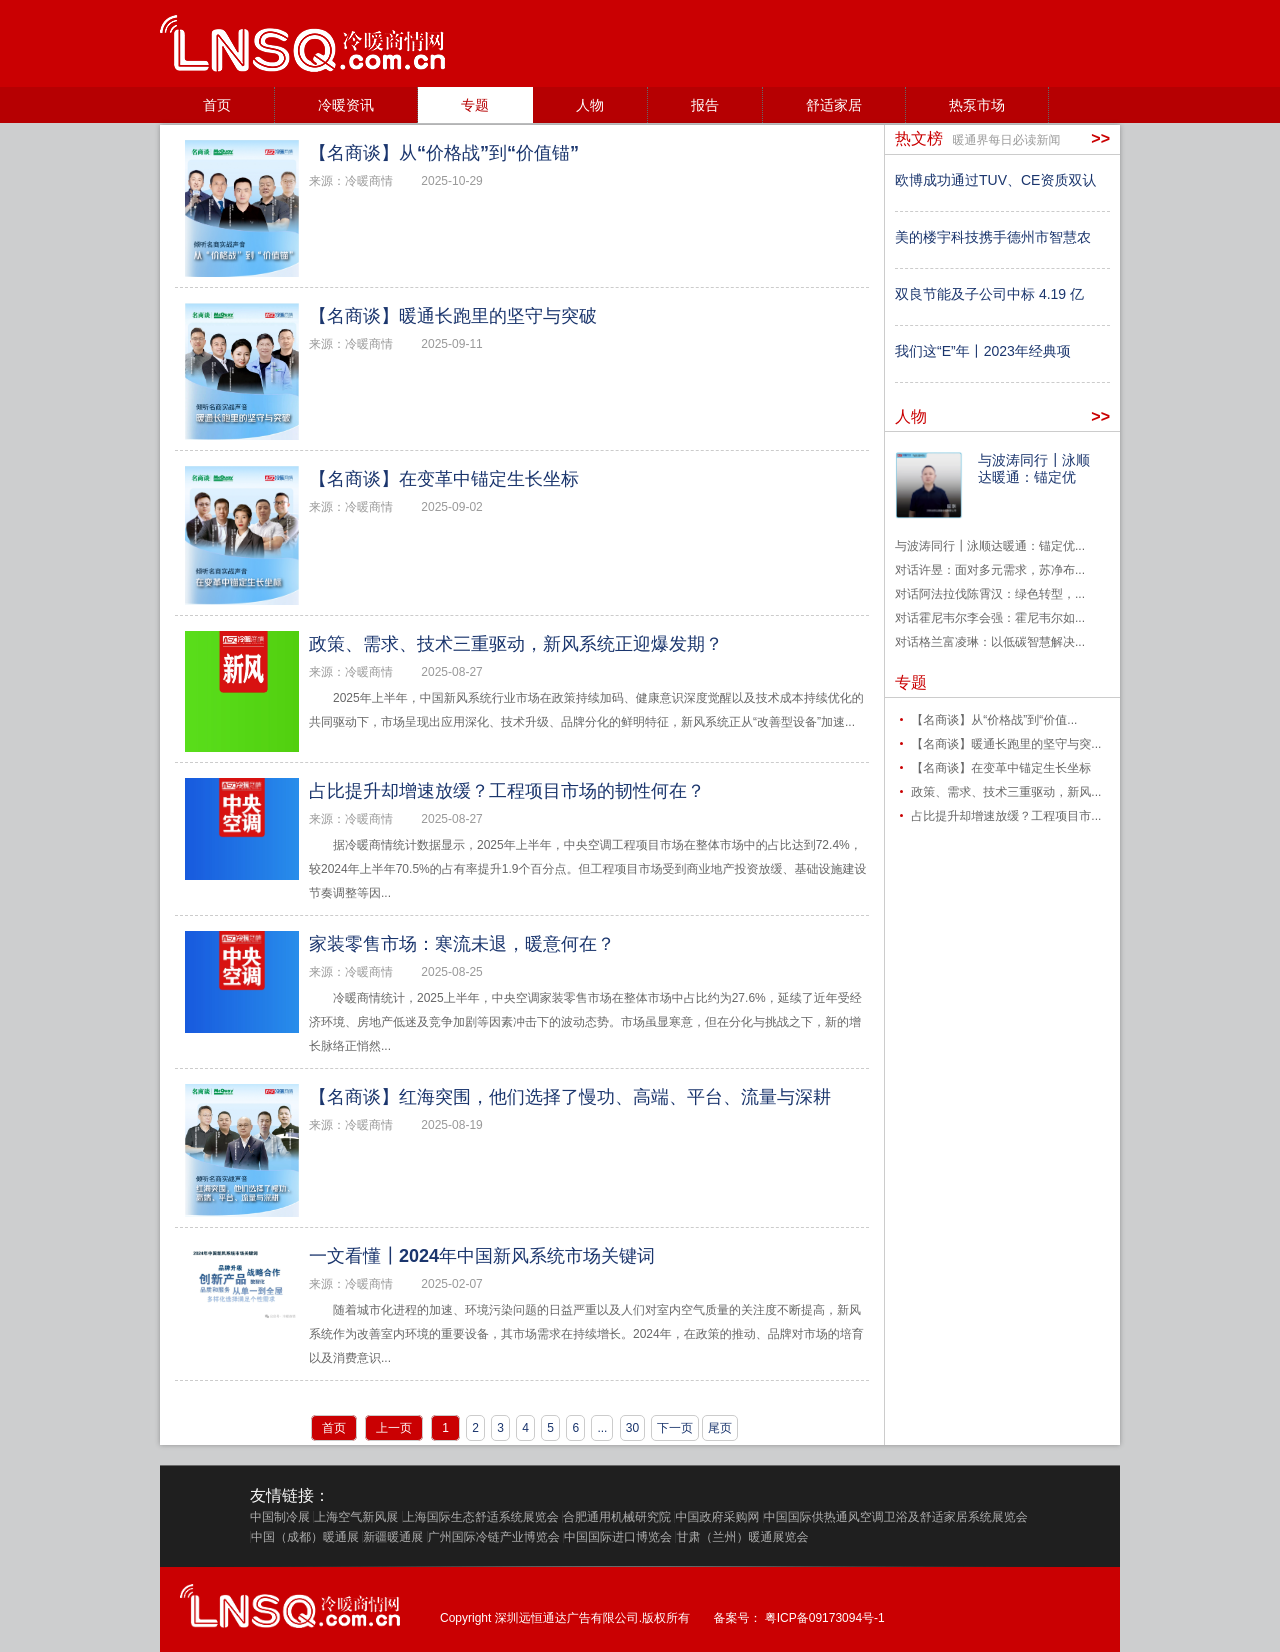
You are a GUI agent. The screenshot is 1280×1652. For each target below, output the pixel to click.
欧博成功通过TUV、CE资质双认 (995, 180)
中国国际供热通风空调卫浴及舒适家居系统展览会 (896, 1517)
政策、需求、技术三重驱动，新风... (1006, 792)
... (602, 1428)
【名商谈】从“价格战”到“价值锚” (444, 153)
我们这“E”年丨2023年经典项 (983, 351)
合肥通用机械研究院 (617, 1517)
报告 (705, 105)
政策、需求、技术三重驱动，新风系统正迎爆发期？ (516, 644)
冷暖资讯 (346, 105)
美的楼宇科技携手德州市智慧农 (993, 237)
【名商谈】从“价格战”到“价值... (994, 720)
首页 (217, 105)
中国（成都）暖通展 (305, 1537)
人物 (590, 105)
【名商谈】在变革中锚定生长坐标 (444, 479)
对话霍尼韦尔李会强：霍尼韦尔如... (990, 618)
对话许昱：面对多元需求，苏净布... (990, 570)
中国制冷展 (280, 1517)
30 (632, 1428)
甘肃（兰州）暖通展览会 (742, 1537)
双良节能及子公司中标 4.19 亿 (989, 294)
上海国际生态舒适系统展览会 (481, 1517)
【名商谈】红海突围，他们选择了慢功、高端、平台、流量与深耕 (570, 1097)
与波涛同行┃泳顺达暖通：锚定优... (990, 546)
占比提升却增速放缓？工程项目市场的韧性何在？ (507, 791)
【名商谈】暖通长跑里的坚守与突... (1006, 744)
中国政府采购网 (717, 1517)
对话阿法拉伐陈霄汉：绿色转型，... (990, 594)
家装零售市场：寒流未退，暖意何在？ (462, 944)
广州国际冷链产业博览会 (494, 1537)
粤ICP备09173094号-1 (825, 1618)
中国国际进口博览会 (618, 1537)
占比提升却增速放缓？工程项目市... (1006, 816)
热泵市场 (977, 105)
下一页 (675, 1428)
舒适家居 (834, 105)
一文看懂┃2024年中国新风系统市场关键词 (482, 1256)
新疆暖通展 (393, 1537)
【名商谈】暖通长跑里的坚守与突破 (453, 316)
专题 (475, 105)
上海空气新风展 (356, 1517)
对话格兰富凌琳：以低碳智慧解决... (990, 642)
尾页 (720, 1428)
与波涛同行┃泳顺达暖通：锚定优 (1034, 468)
